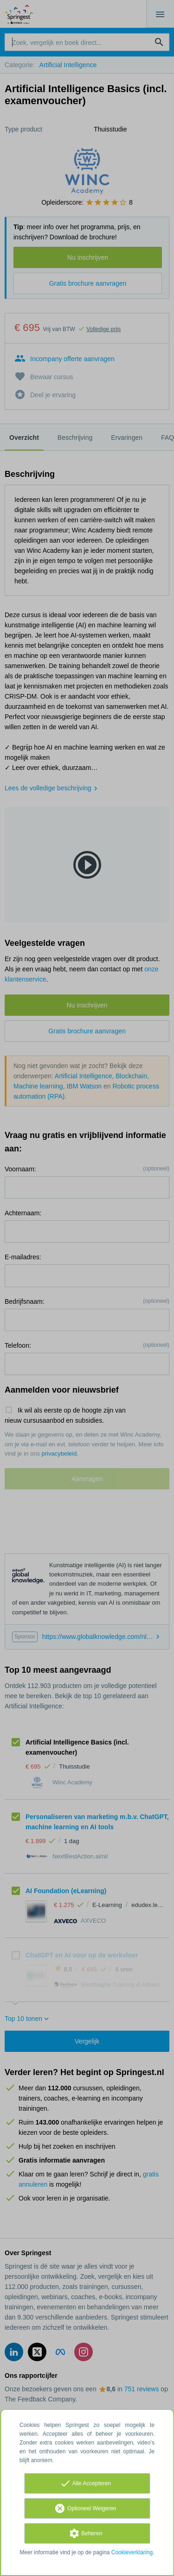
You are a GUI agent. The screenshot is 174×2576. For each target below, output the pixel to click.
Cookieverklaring (132, 2552)
